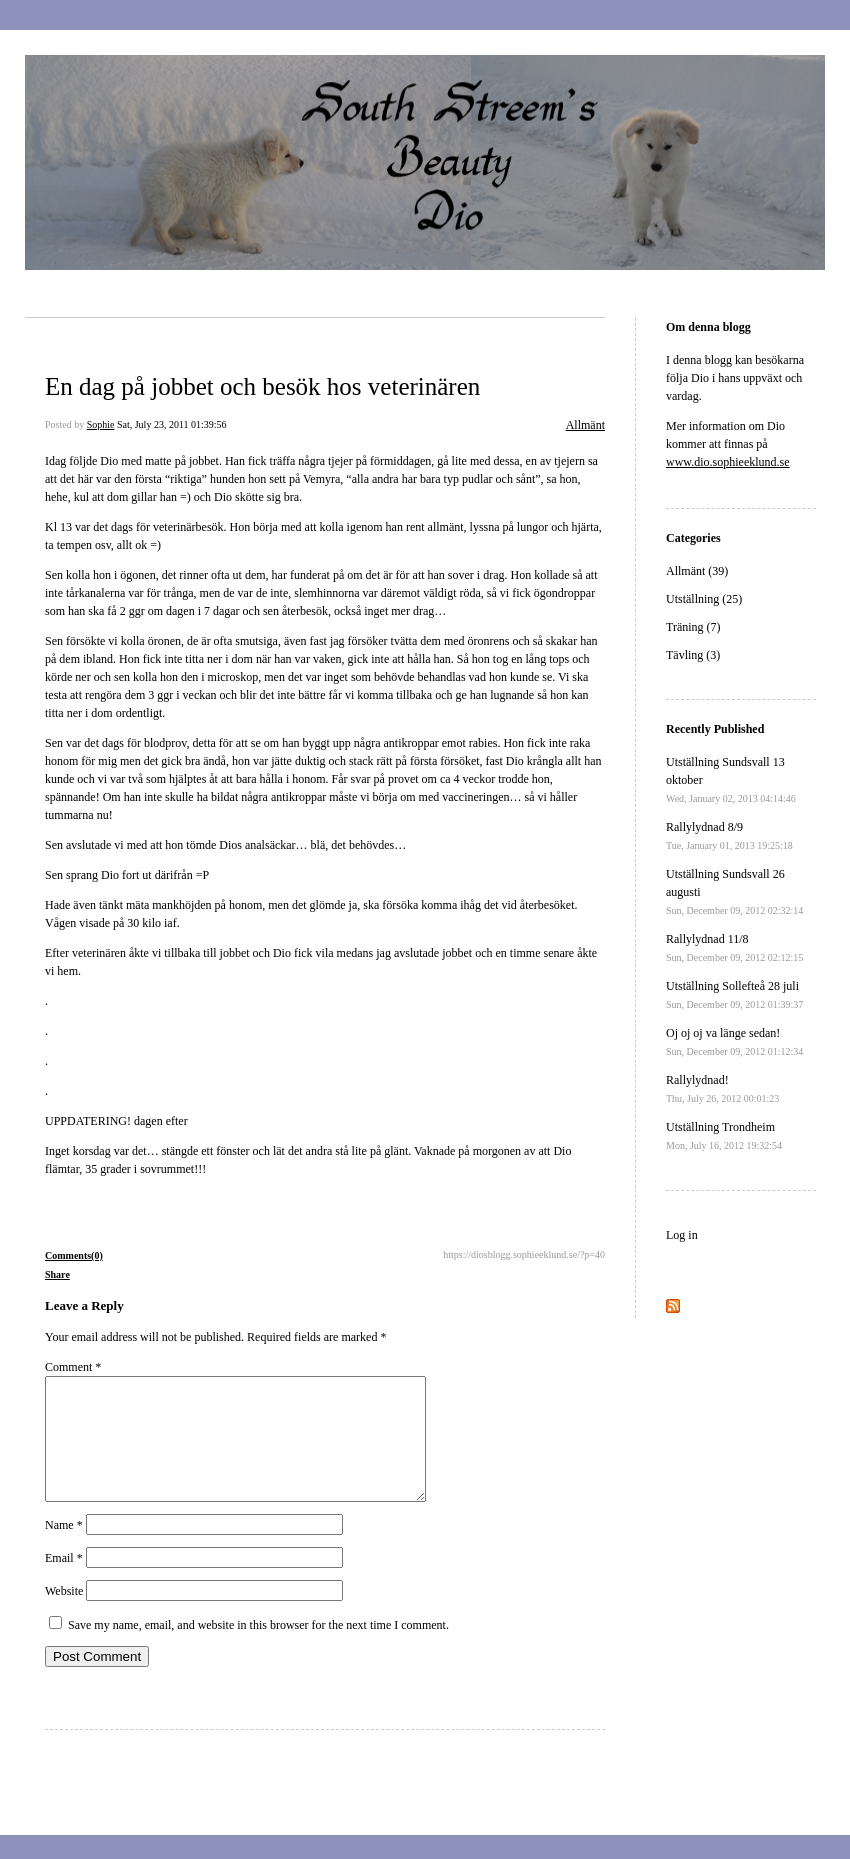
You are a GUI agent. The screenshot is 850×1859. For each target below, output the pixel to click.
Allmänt (585, 425)
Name (64, 1549)
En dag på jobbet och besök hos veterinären (262, 386)
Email (64, 1582)
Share (57, 1274)
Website (64, 1615)
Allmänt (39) (697, 571)
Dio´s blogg (104, 300)
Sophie (101, 424)
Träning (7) (693, 627)
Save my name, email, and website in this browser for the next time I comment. (258, 1649)
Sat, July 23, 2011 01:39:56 (172, 424)
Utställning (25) (704, 599)
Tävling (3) (693, 655)
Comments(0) (74, 1255)
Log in (682, 1235)
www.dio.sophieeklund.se (728, 462)
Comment (73, 1367)
